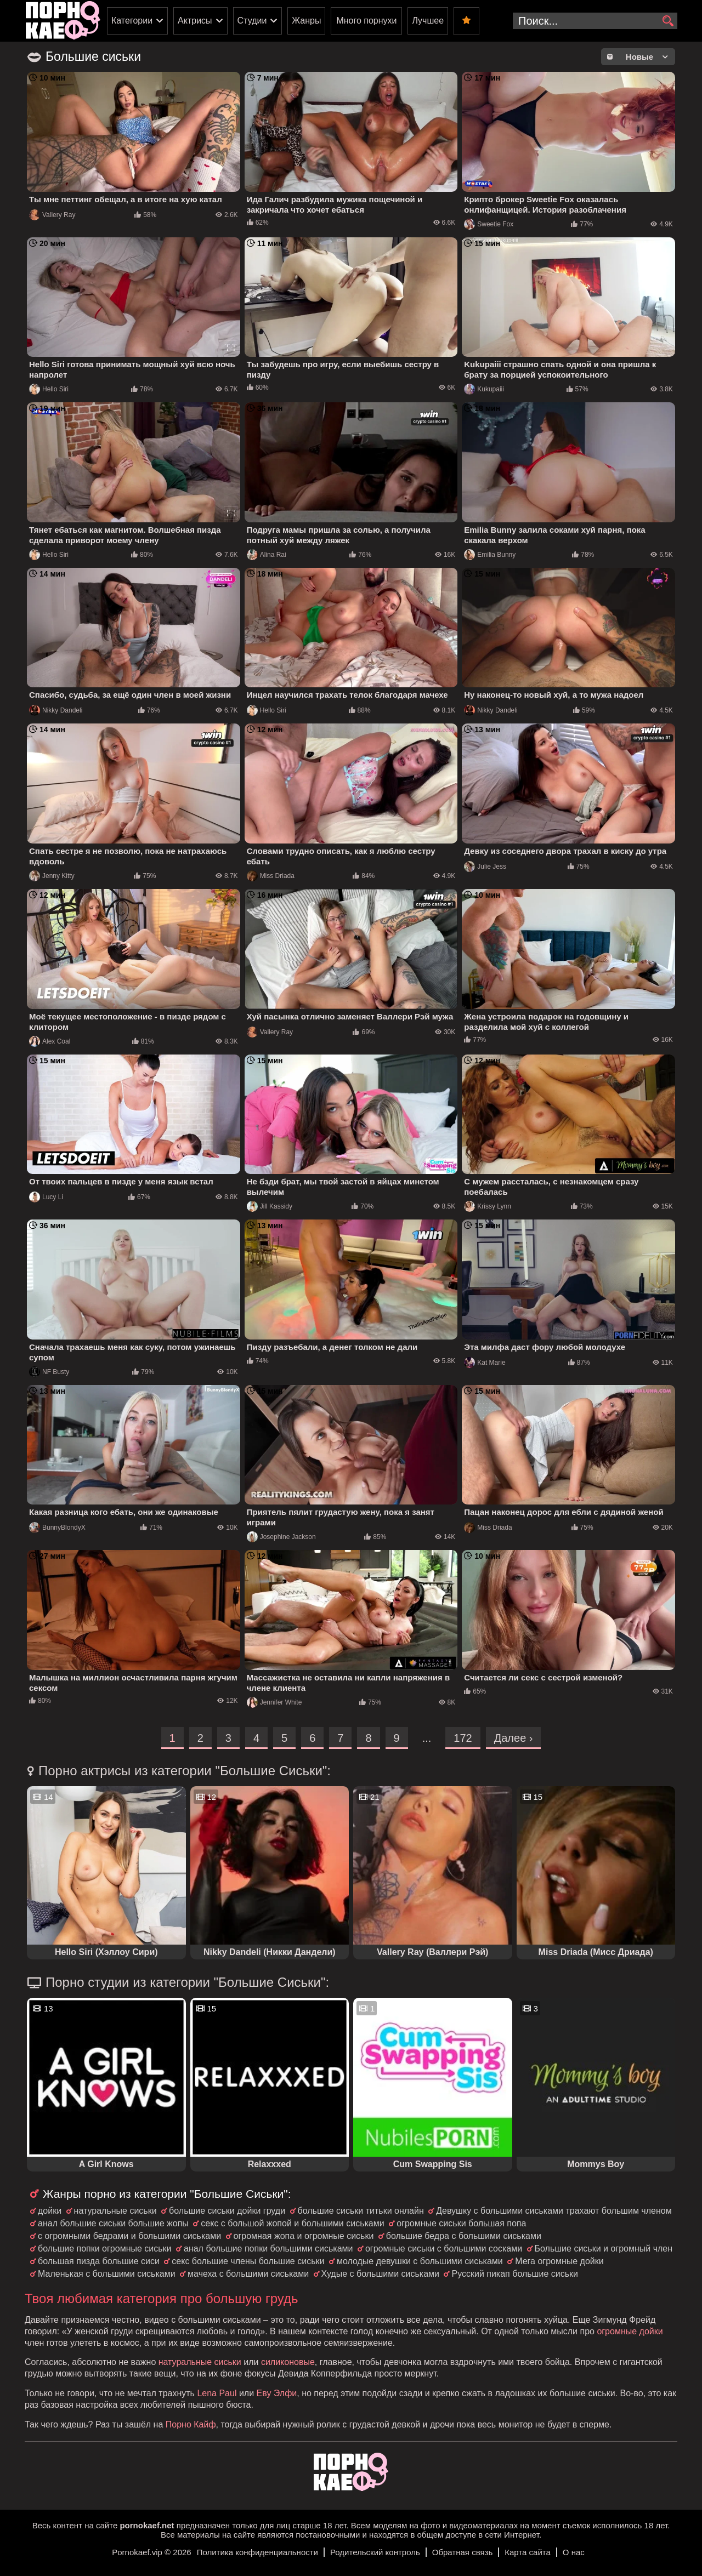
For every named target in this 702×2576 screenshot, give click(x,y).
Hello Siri (49, 389)
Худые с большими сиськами (380, 2273)
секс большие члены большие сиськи (248, 2261)
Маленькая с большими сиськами (107, 2273)
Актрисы (195, 20)
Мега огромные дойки (559, 2261)
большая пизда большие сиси (99, 2261)
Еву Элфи (277, 2393)
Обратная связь (462, 2552)
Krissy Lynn (487, 1206)
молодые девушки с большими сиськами (420, 2261)
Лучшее (428, 20)
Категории (131, 20)
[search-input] (595, 21)
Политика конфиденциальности (257, 2552)
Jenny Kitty (52, 875)
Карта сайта (528, 2552)
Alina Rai (266, 554)
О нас (574, 2552)
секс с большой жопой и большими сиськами (292, 2223)
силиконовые (288, 2362)
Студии (252, 20)
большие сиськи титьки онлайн (361, 2210)
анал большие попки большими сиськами (268, 2248)
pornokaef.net (147, 2525)
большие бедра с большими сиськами (463, 2236)
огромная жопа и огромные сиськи (304, 2236)
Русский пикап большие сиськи (514, 2273)
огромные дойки (630, 2331)
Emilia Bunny (490, 554)
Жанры (306, 20)
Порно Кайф (191, 2424)
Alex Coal (49, 1041)
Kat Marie (484, 1362)
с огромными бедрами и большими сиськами (129, 2236)
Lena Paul (216, 2393)
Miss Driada (271, 875)
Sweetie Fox (488, 224)
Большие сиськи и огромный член (604, 2248)
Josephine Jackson (281, 1536)
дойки (49, 2210)
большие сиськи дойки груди (227, 2210)
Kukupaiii (484, 389)
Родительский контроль (375, 2552)
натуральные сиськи (115, 2210)
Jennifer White (274, 1702)
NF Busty (49, 1371)
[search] (667, 21)
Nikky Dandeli (55, 710)
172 (463, 1738)
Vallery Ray (52, 214)
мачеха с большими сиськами (248, 2273)
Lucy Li (46, 1197)
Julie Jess (485, 866)
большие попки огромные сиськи (105, 2248)
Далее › (513, 1738)
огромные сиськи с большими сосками (443, 2248)
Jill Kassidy (269, 1206)
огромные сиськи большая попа (461, 2223)
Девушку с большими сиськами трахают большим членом (553, 2210)
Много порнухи (366, 20)
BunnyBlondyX (57, 1527)
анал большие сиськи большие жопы (113, 2223)
